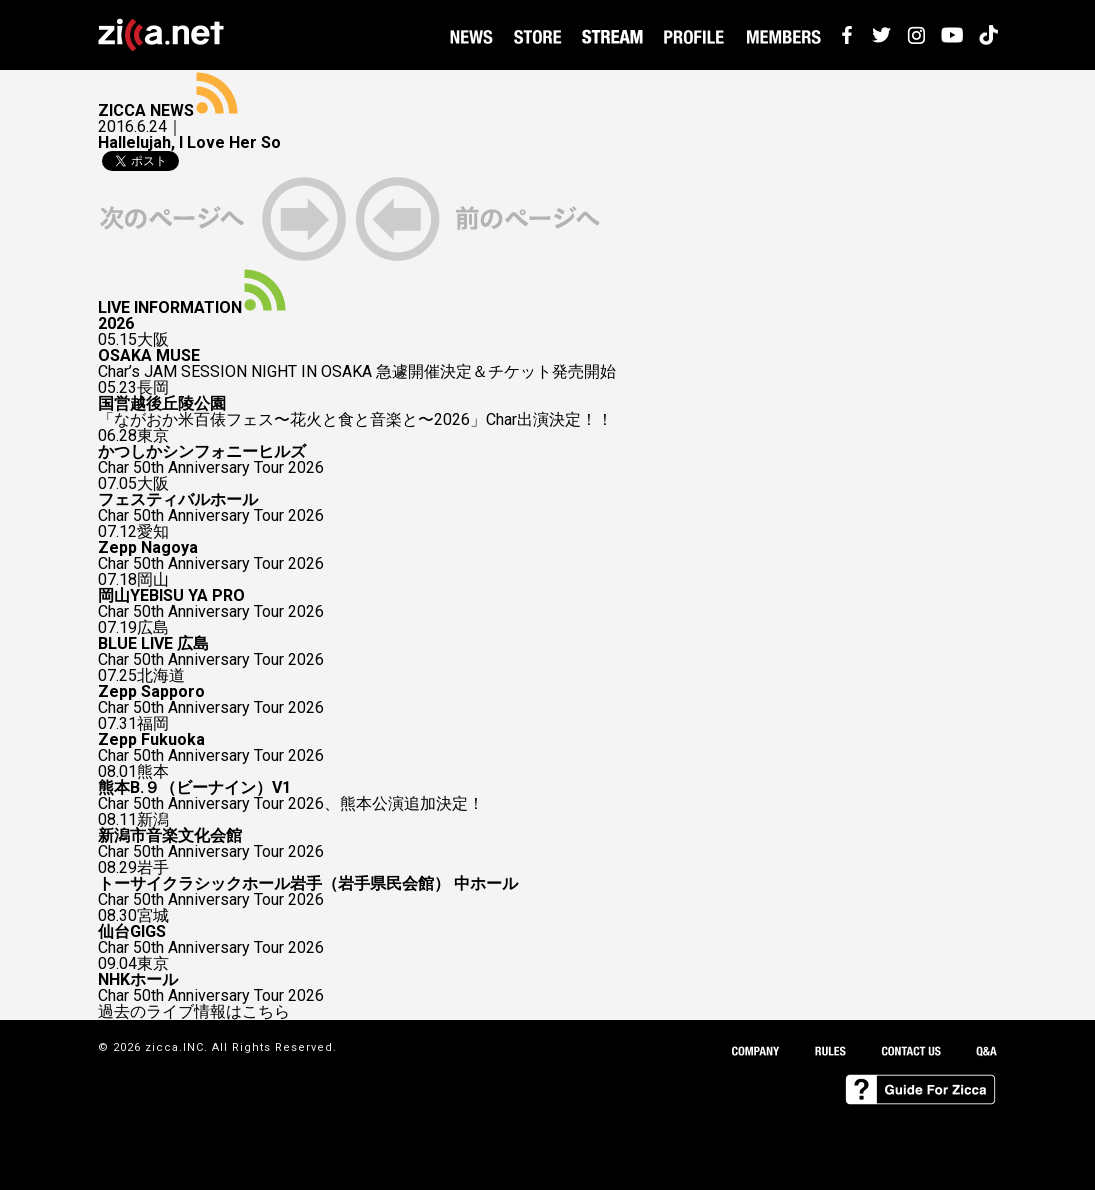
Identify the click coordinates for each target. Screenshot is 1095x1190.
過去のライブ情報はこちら (194, 1012)
